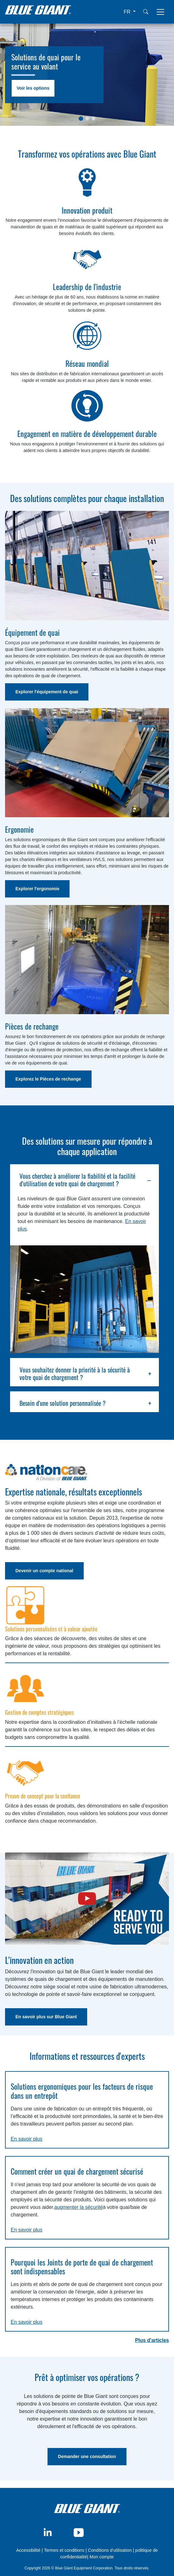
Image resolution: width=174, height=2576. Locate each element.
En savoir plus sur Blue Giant (46, 2016)
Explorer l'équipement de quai (46, 691)
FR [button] (128, 11)
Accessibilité (29, 2550)
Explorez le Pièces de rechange (48, 1078)
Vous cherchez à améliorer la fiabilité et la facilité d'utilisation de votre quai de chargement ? (77, 1179)
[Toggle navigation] (160, 12)
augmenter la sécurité (78, 2207)
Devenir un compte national (44, 1570)
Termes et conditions (64, 2550)
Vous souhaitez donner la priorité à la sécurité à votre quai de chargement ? (75, 1373)
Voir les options (33, 88)
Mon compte (102, 2556)
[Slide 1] (81, 118)
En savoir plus (26, 2139)
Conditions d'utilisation (110, 2550)
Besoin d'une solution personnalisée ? (63, 1403)
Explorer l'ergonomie (37, 888)
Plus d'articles (152, 2340)
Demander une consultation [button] (87, 2456)
